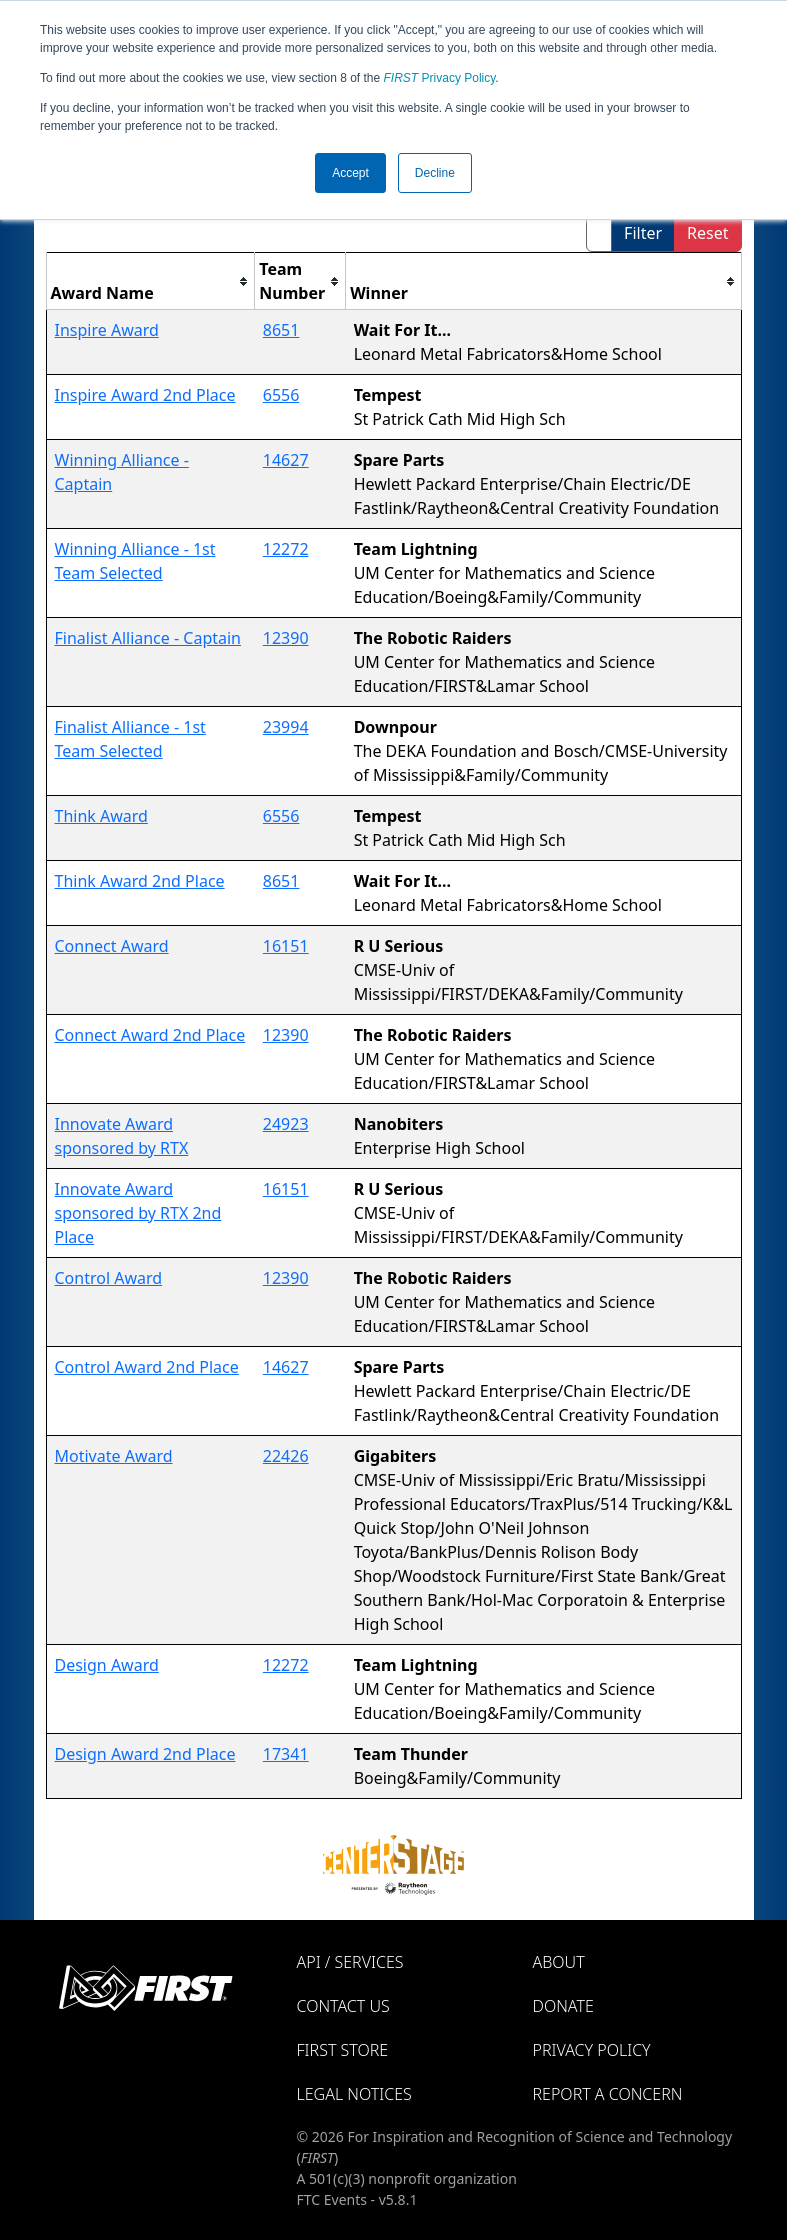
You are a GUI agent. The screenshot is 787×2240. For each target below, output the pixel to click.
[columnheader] (150, 281)
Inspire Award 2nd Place (145, 395)
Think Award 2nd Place (140, 881)
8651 (281, 330)
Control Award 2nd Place (147, 1367)
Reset (707, 233)
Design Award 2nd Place (145, 1754)
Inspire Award (107, 330)
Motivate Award (114, 1456)
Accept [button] (350, 173)
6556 (281, 395)
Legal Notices (354, 2094)
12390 (286, 638)
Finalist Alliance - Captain (148, 638)
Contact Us (343, 2006)
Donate (563, 2006)
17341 (286, 1754)
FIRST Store (343, 2050)
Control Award (109, 1278)
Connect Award (112, 946)
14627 (286, 460)
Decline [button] (435, 173)
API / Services (350, 1962)
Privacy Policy (440, 78)
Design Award (107, 1665)
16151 (286, 946)
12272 (286, 549)
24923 (286, 1124)
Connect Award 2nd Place (150, 1035)
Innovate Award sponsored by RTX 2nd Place (138, 1213)
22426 (286, 1456)
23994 (286, 727)
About (559, 1962)
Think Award (101, 816)
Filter (643, 233)
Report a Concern (608, 2094)
